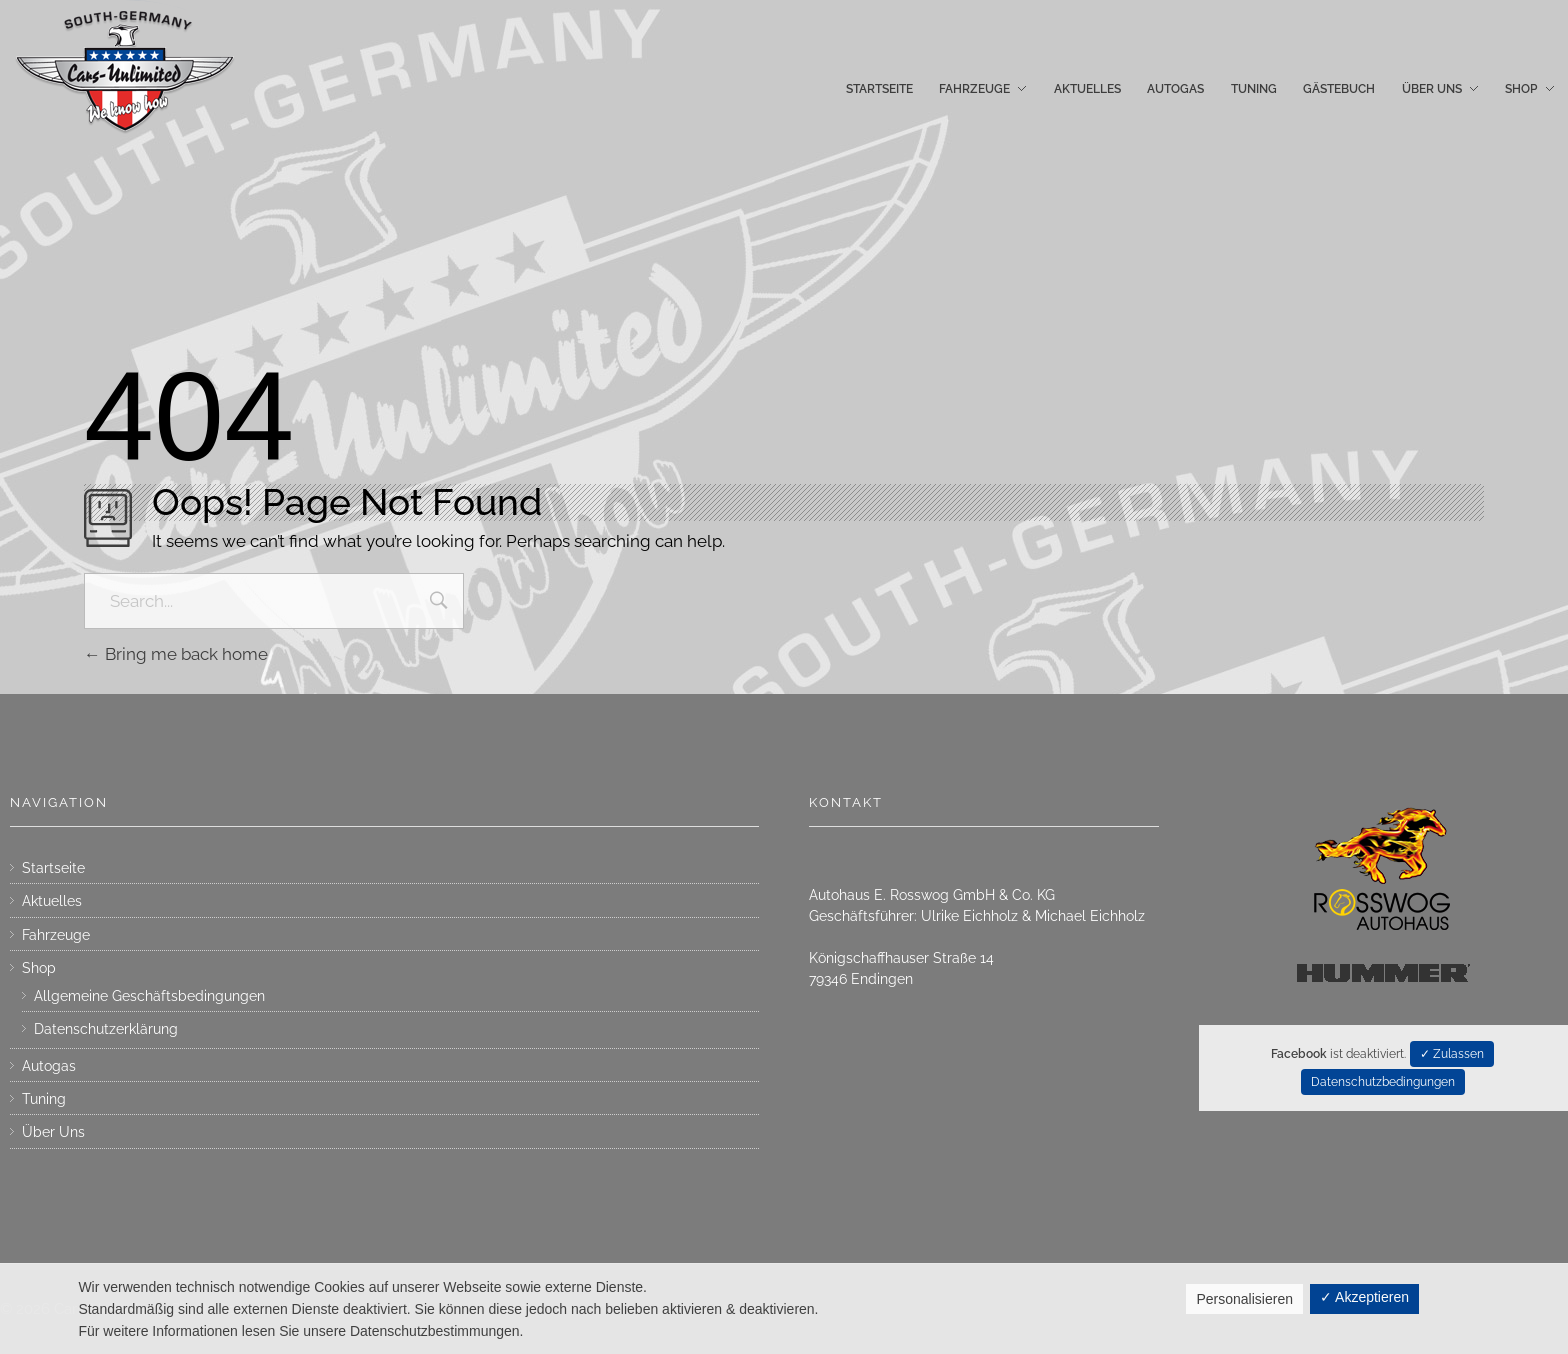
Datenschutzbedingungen (1383, 1082)
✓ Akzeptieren (1364, 1297)
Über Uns (53, 1132)
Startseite (53, 868)
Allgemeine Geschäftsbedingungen (149, 996)
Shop (39, 968)
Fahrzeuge (56, 935)
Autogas (49, 1066)
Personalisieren (1244, 1299)
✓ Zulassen (1452, 1054)
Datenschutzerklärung (106, 1029)
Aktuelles (52, 901)
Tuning (44, 1099)
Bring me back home (176, 654)
